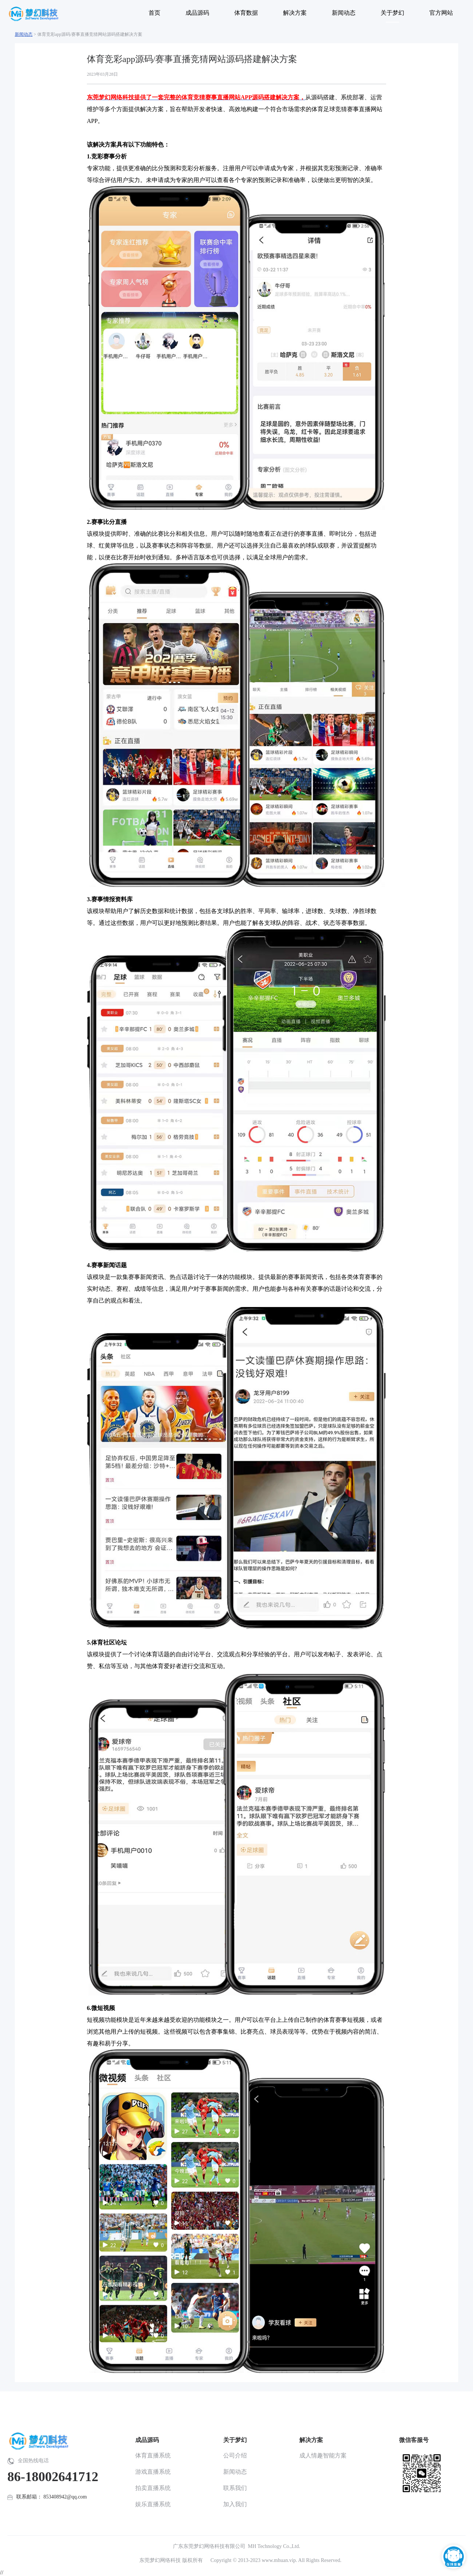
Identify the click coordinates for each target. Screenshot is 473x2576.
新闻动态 (24, 34)
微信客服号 (414, 2440)
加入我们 (235, 2504)
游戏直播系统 (153, 2472)
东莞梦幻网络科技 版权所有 (171, 2560)
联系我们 (235, 2488)
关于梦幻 (235, 2440)
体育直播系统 (153, 2455)
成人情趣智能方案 (323, 2455)
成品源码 (147, 2440)
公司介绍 (235, 2455)
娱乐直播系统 (153, 2504)
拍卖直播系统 (153, 2488)
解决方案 (311, 2440)
